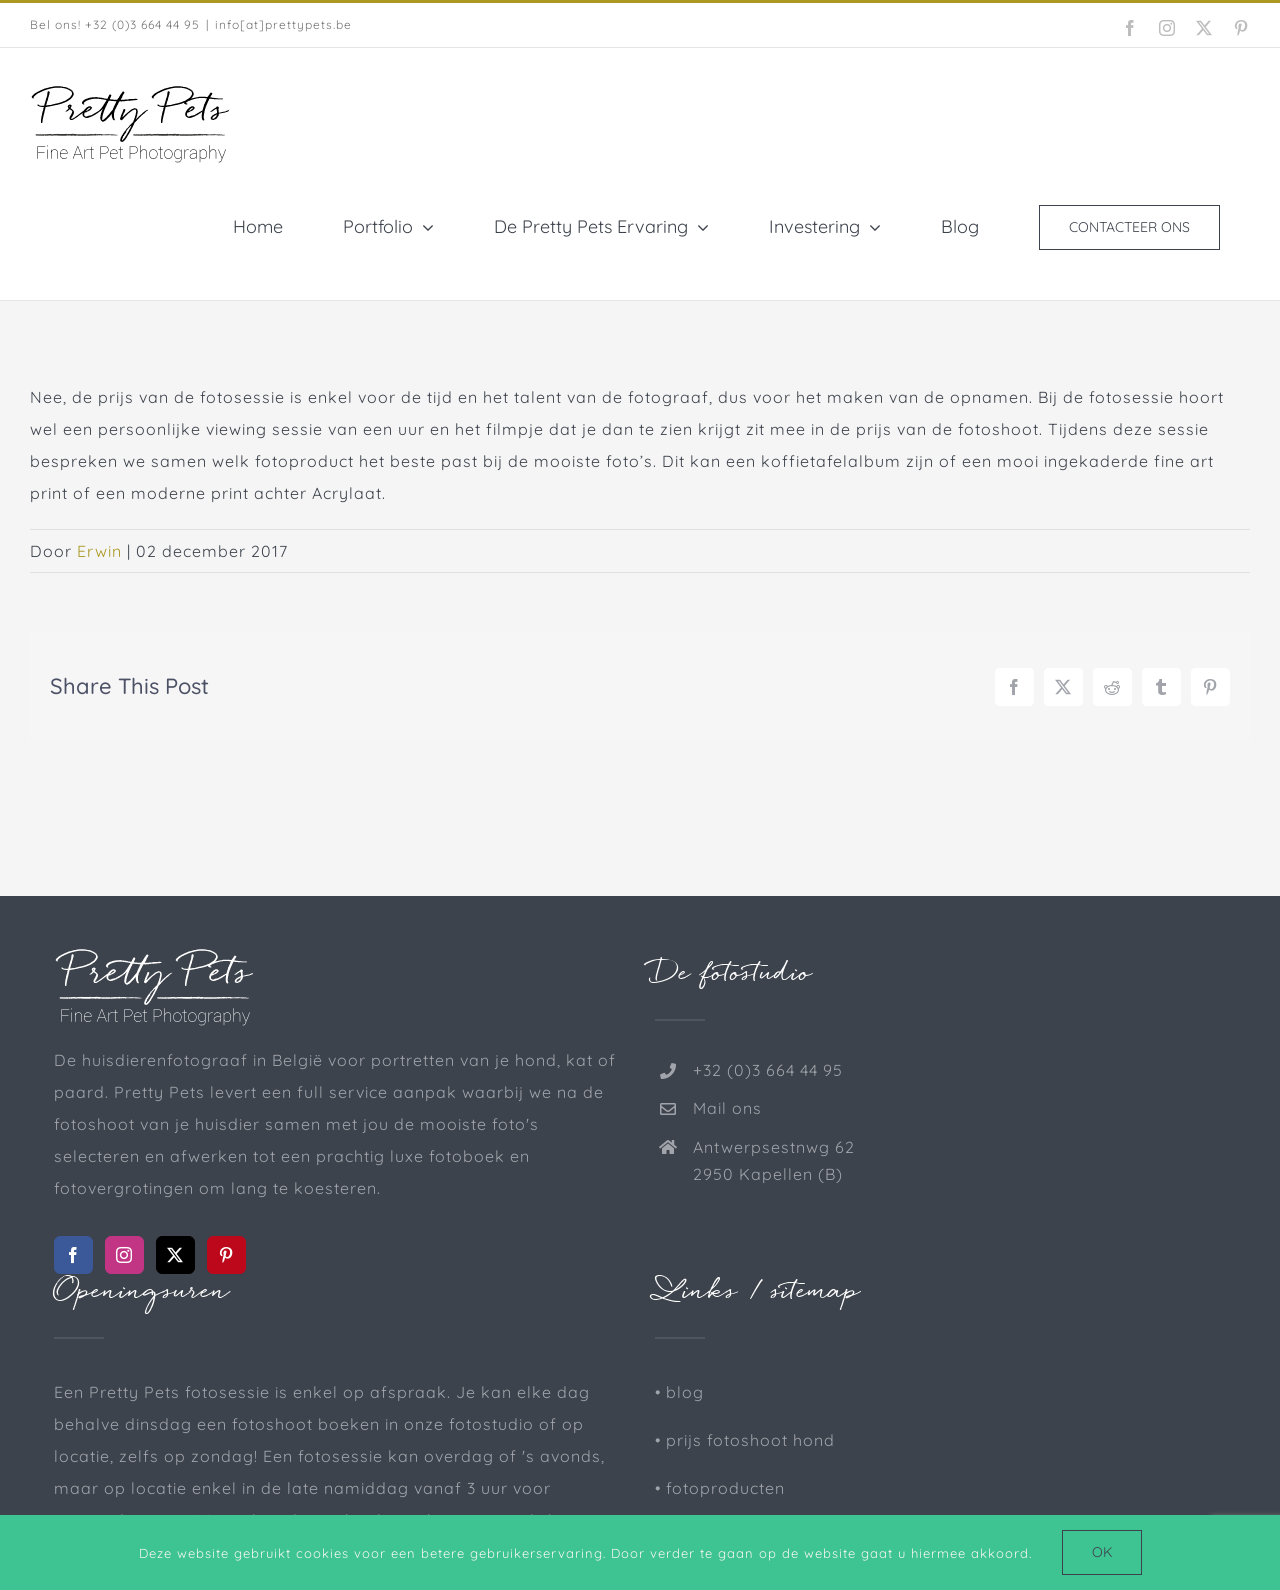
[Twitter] (175, 1255)
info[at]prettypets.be (283, 24)
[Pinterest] (226, 1255)
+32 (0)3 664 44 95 (768, 1070)
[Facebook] (73, 1255)
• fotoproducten (720, 1488)
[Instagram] (124, 1255)
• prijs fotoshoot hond (745, 1440)
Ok (1102, 1552)
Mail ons (727, 1108)
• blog (679, 1392)
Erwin (99, 551)
